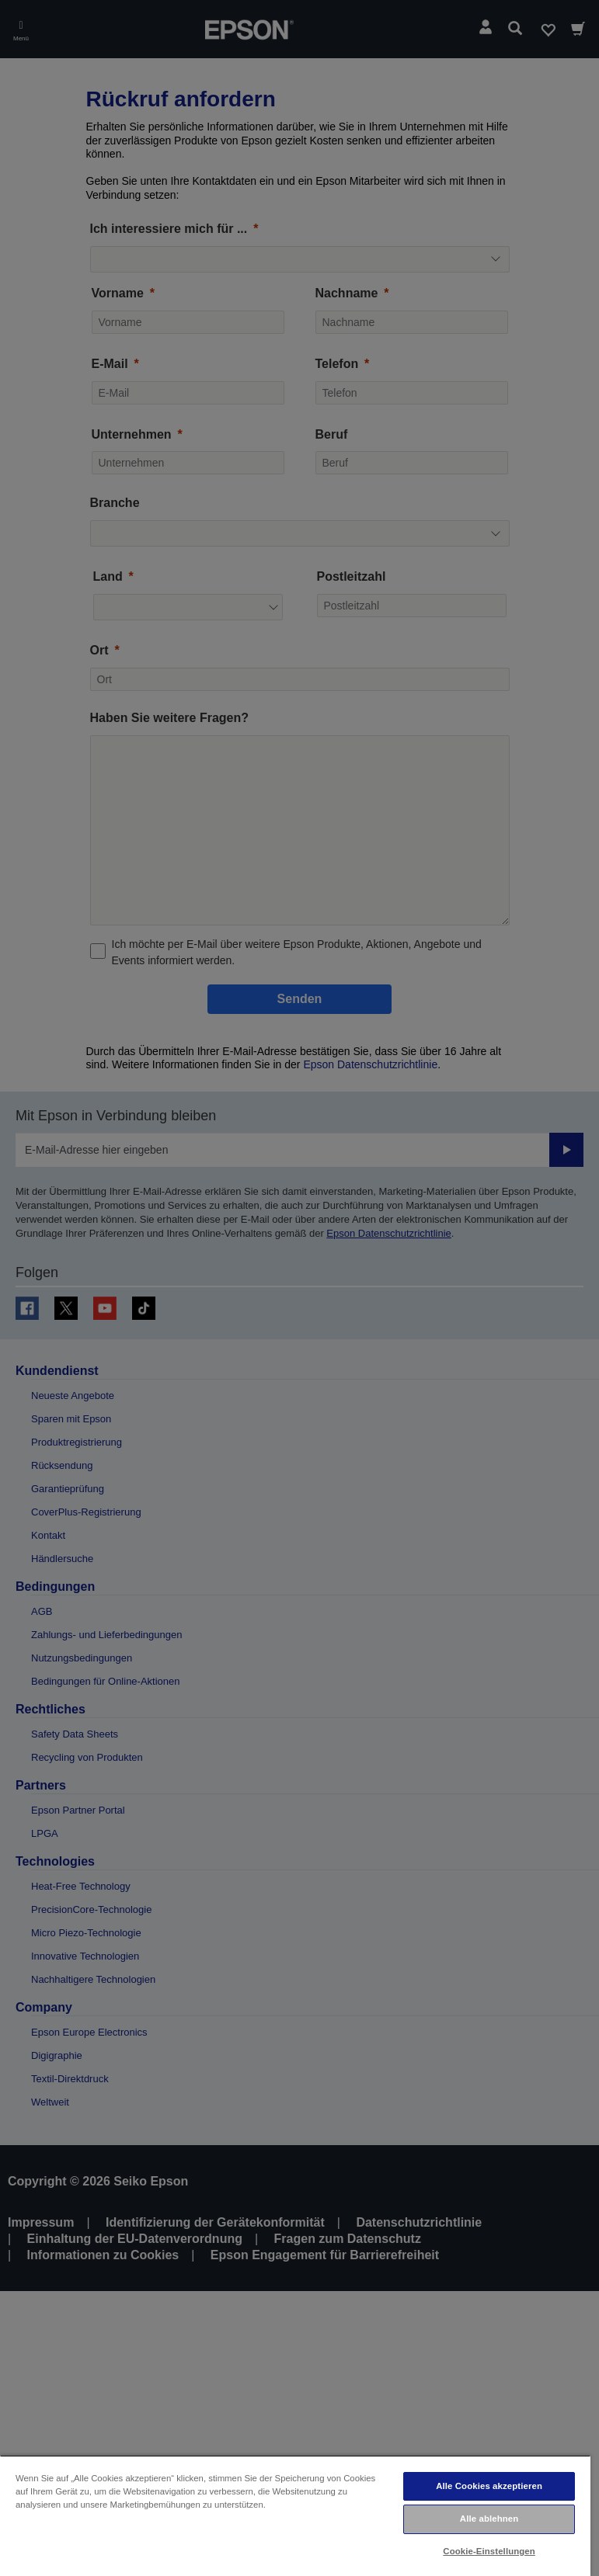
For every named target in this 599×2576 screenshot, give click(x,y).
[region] (295, 2515)
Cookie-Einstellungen (489, 2551)
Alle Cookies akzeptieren (489, 2486)
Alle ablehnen (489, 2518)
